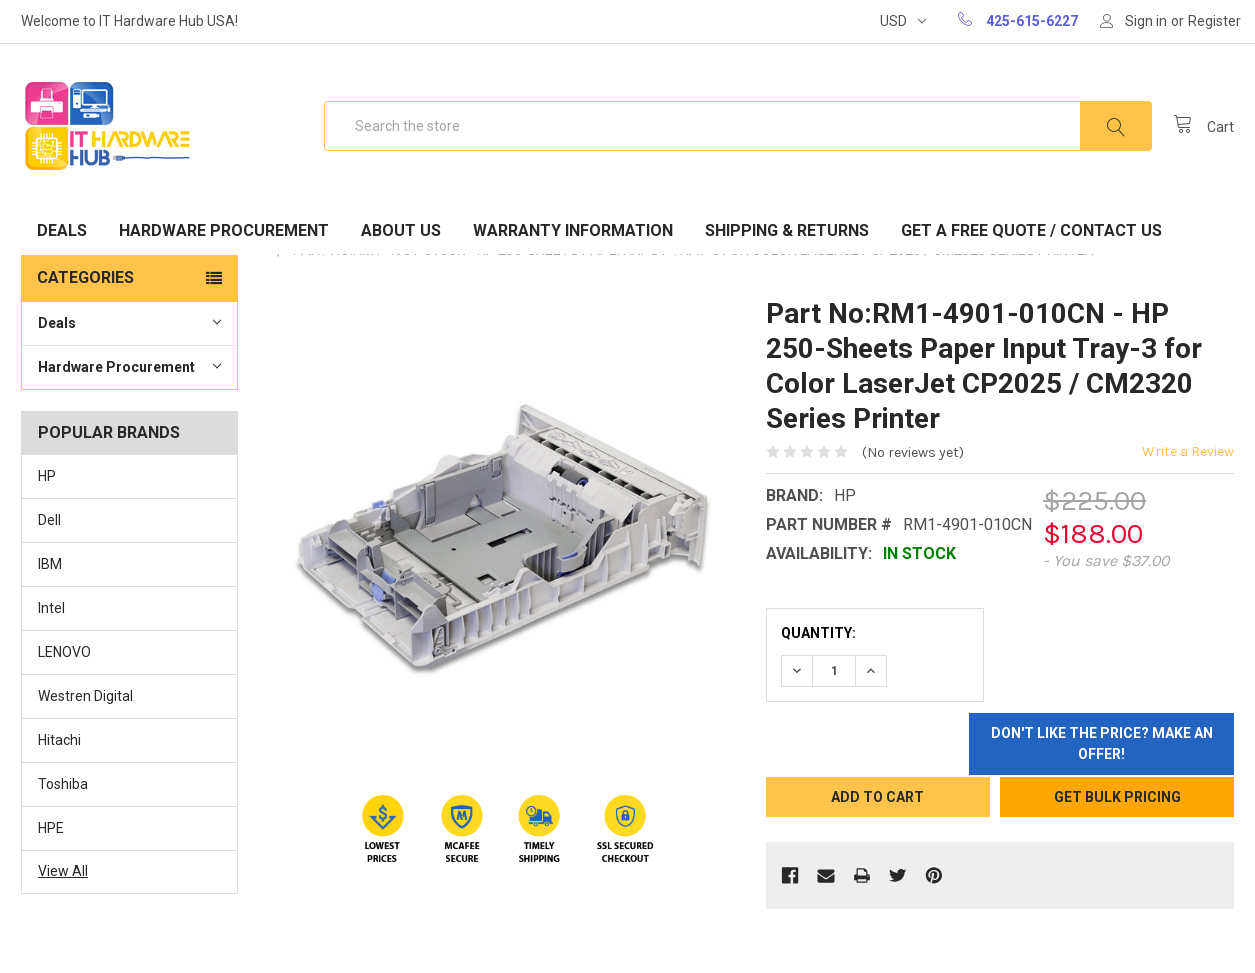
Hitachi (59, 740)
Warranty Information (573, 230)
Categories (85, 277)
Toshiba (63, 784)
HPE (51, 828)
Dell (49, 520)
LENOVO (64, 652)
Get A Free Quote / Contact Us (1031, 230)
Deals (62, 230)
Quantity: (818, 633)
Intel (51, 608)
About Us (401, 230)
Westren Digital (85, 696)
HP (47, 476)
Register (1214, 21)
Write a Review (1188, 451)
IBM (50, 564)
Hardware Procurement (224, 230)
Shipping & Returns (787, 230)
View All (63, 871)
